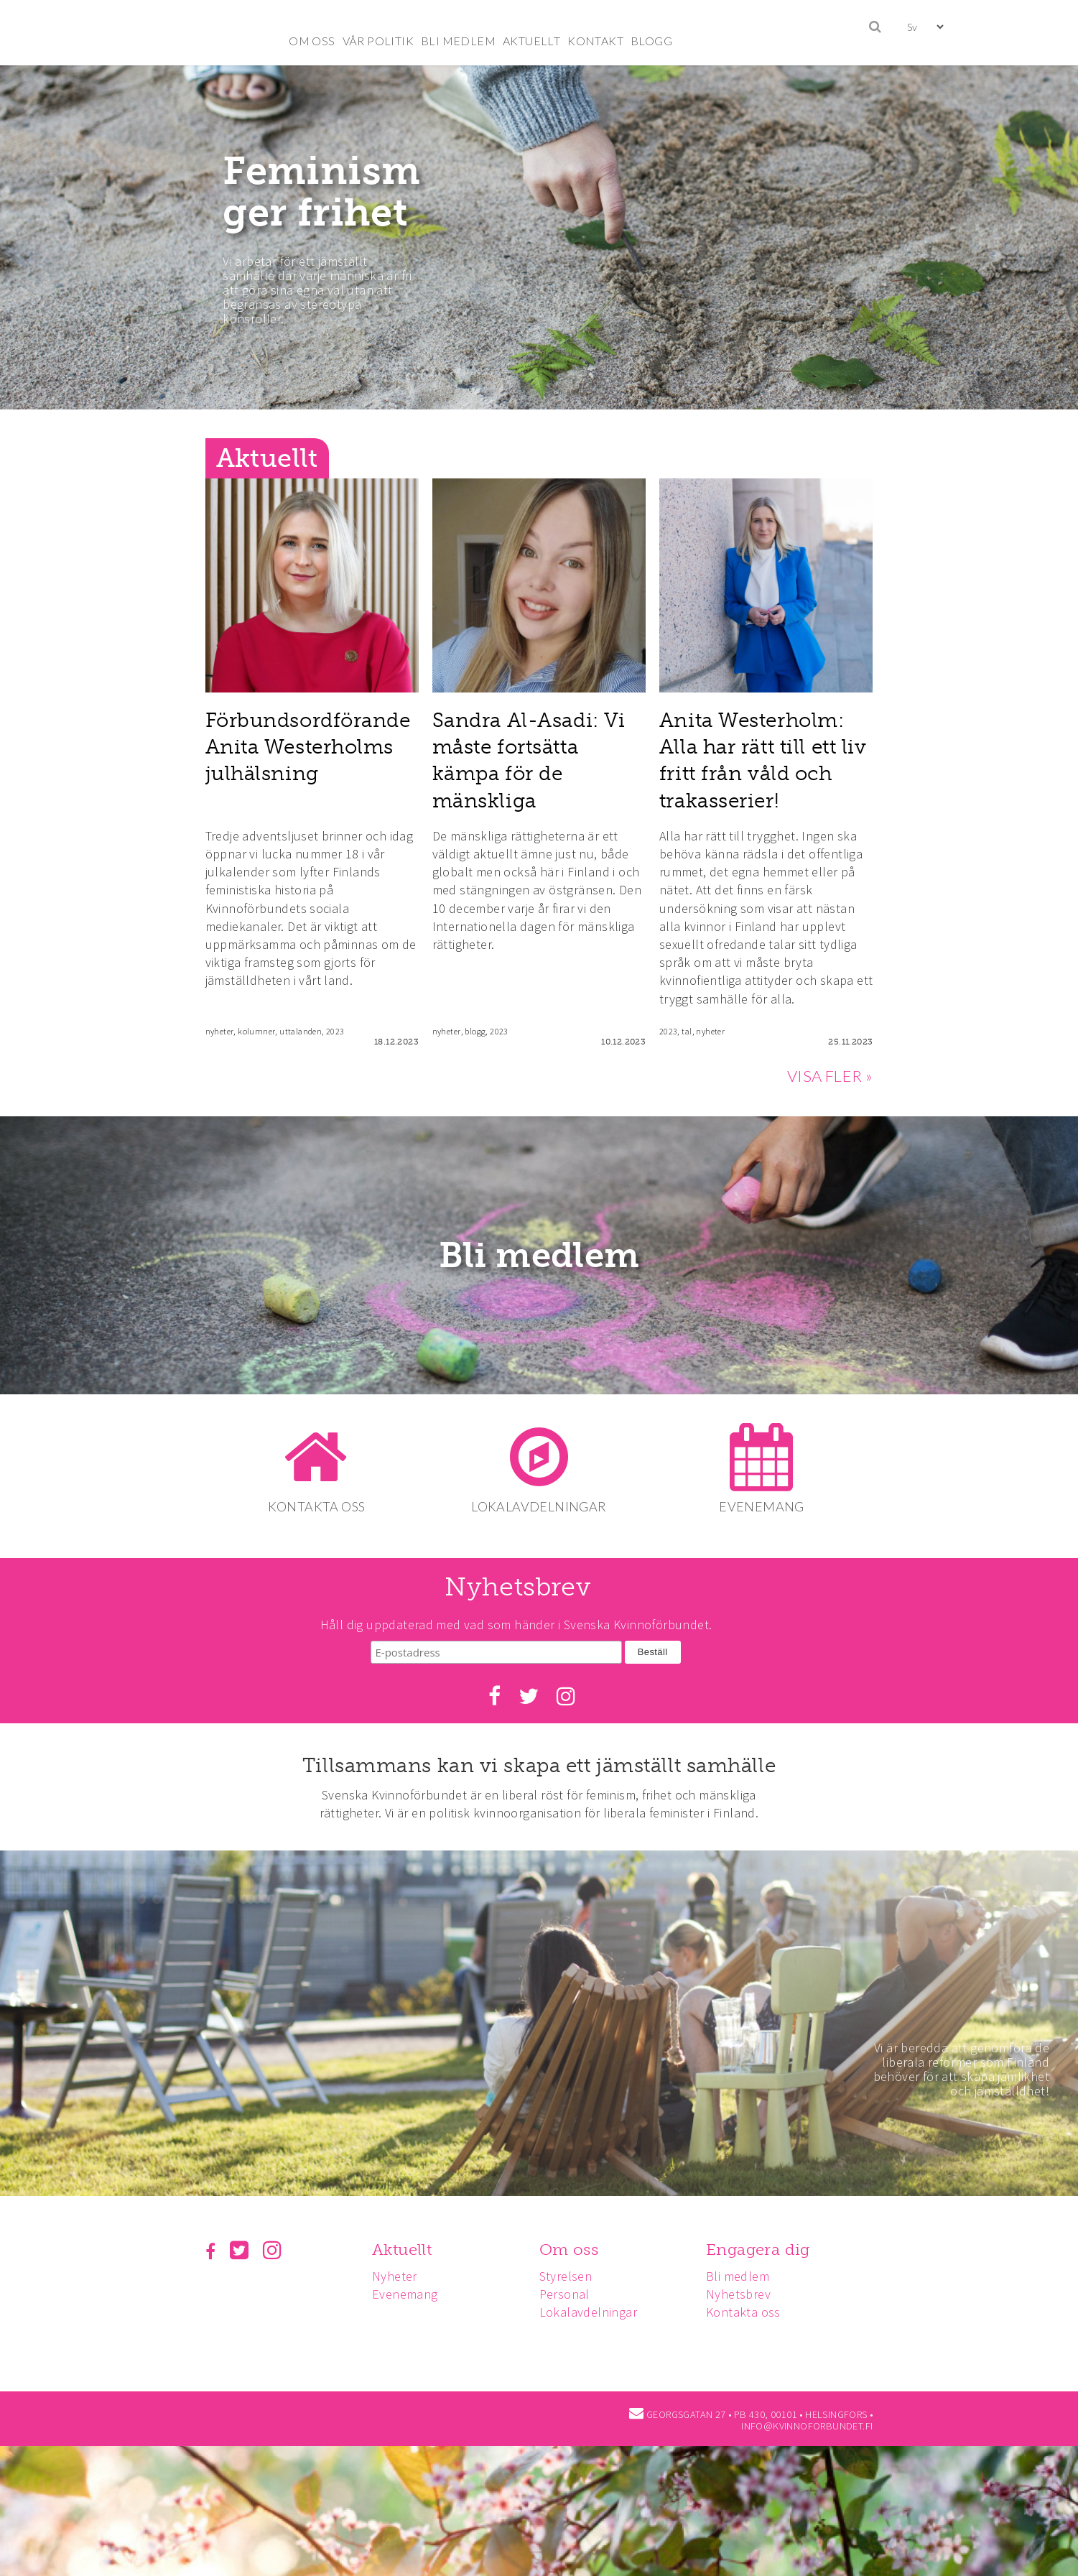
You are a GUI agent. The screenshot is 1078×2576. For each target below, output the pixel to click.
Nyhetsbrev (744, 2289)
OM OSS (312, 40)
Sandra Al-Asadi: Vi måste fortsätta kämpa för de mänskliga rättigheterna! (529, 773)
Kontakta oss (749, 2307)
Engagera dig (764, 2243)
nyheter (219, 1031)
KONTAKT (595, 40)
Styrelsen (570, 2270)
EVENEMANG (764, 1506)
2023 (335, 1031)
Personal (569, 2289)
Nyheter (396, 2270)
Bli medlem (539, 1256)
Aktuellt (404, 2243)
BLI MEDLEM (458, 40)
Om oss (573, 2243)
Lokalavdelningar (592, 2307)
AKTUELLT (531, 40)
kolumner (256, 1031)
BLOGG (651, 40)
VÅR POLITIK (378, 40)
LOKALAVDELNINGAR (538, 1506)
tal (687, 1031)
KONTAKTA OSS (314, 1506)
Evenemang (407, 2289)
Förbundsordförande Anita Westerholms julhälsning (308, 746)
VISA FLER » (830, 1075)
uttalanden (300, 1031)
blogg (475, 1031)
